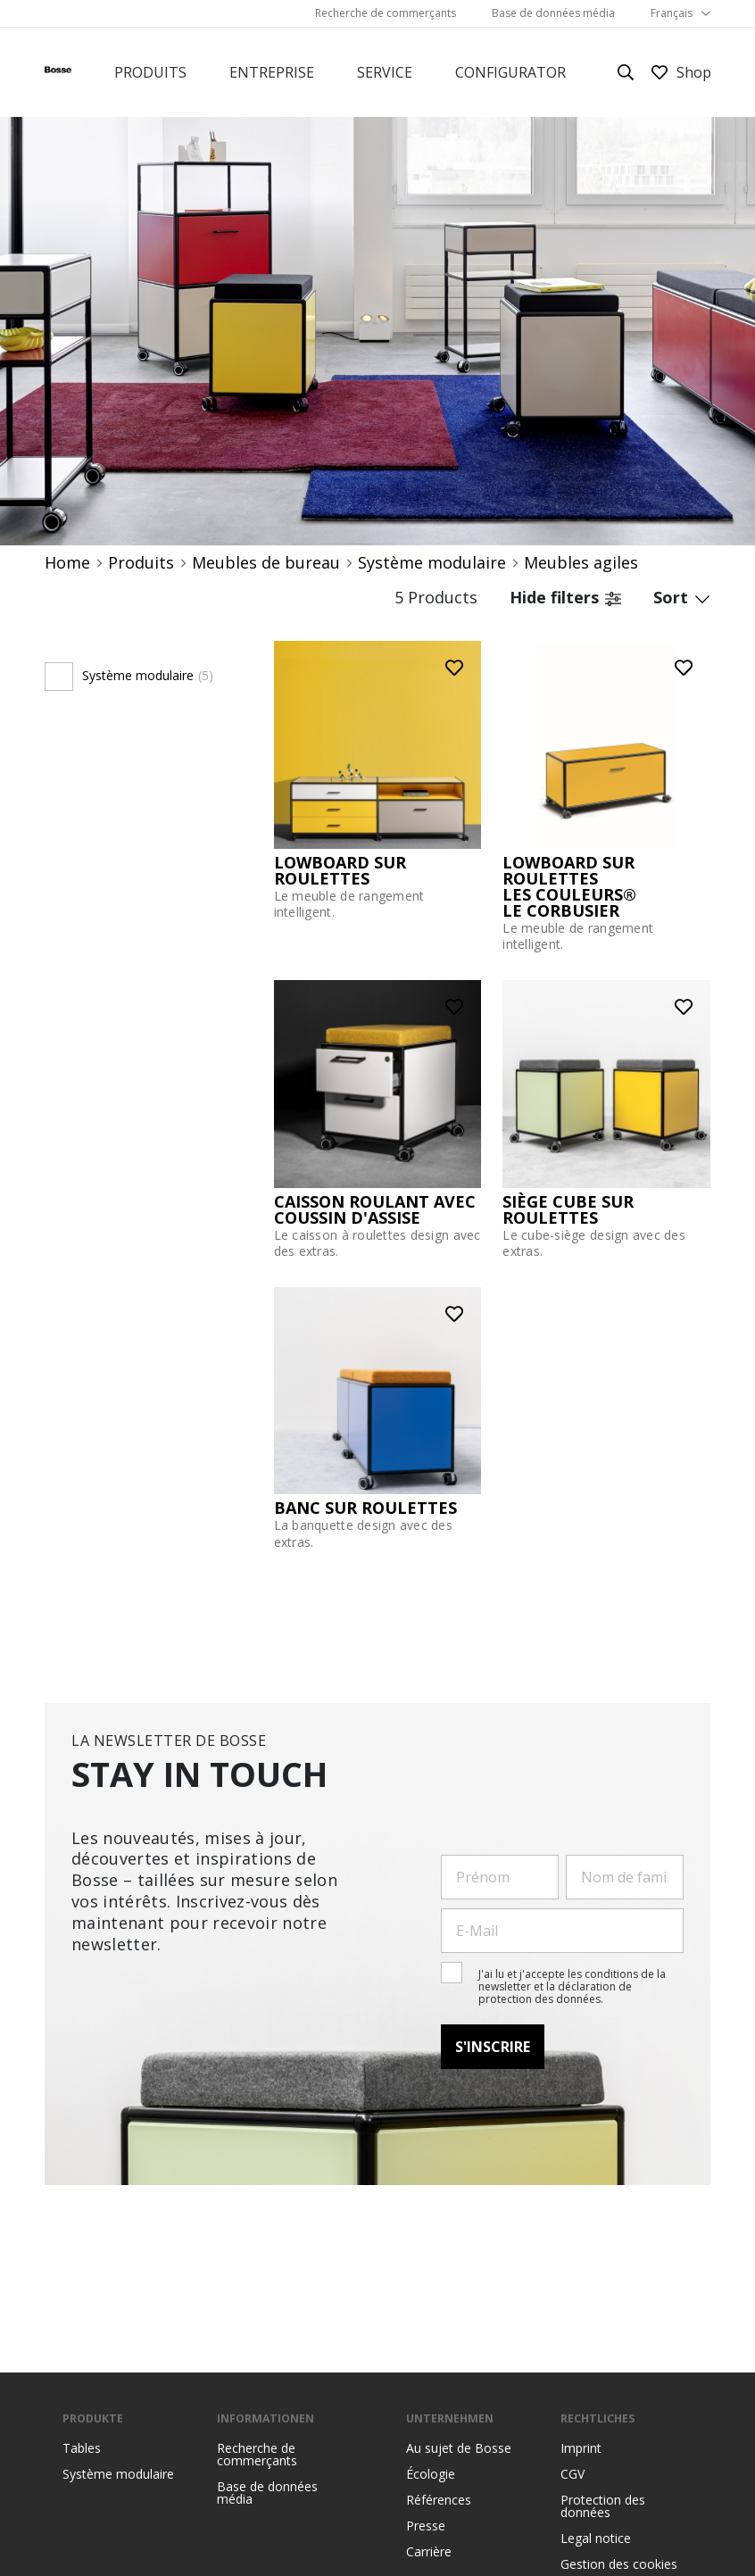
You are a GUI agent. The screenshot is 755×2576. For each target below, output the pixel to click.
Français (672, 13)
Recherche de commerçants (385, 13)
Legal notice (595, 2538)
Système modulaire (432, 562)
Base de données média (553, 13)
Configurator (510, 72)
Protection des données (602, 2506)
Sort (681, 597)
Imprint (581, 2448)
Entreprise (271, 72)
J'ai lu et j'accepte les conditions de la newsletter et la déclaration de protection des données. (572, 1986)
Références (438, 2500)
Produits (150, 72)
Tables (81, 2448)
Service (384, 72)
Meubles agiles (581, 562)
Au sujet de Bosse (458, 2448)
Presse (425, 2526)
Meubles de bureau (266, 562)
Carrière (429, 2552)
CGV (572, 2474)
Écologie (430, 2474)
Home (67, 562)
